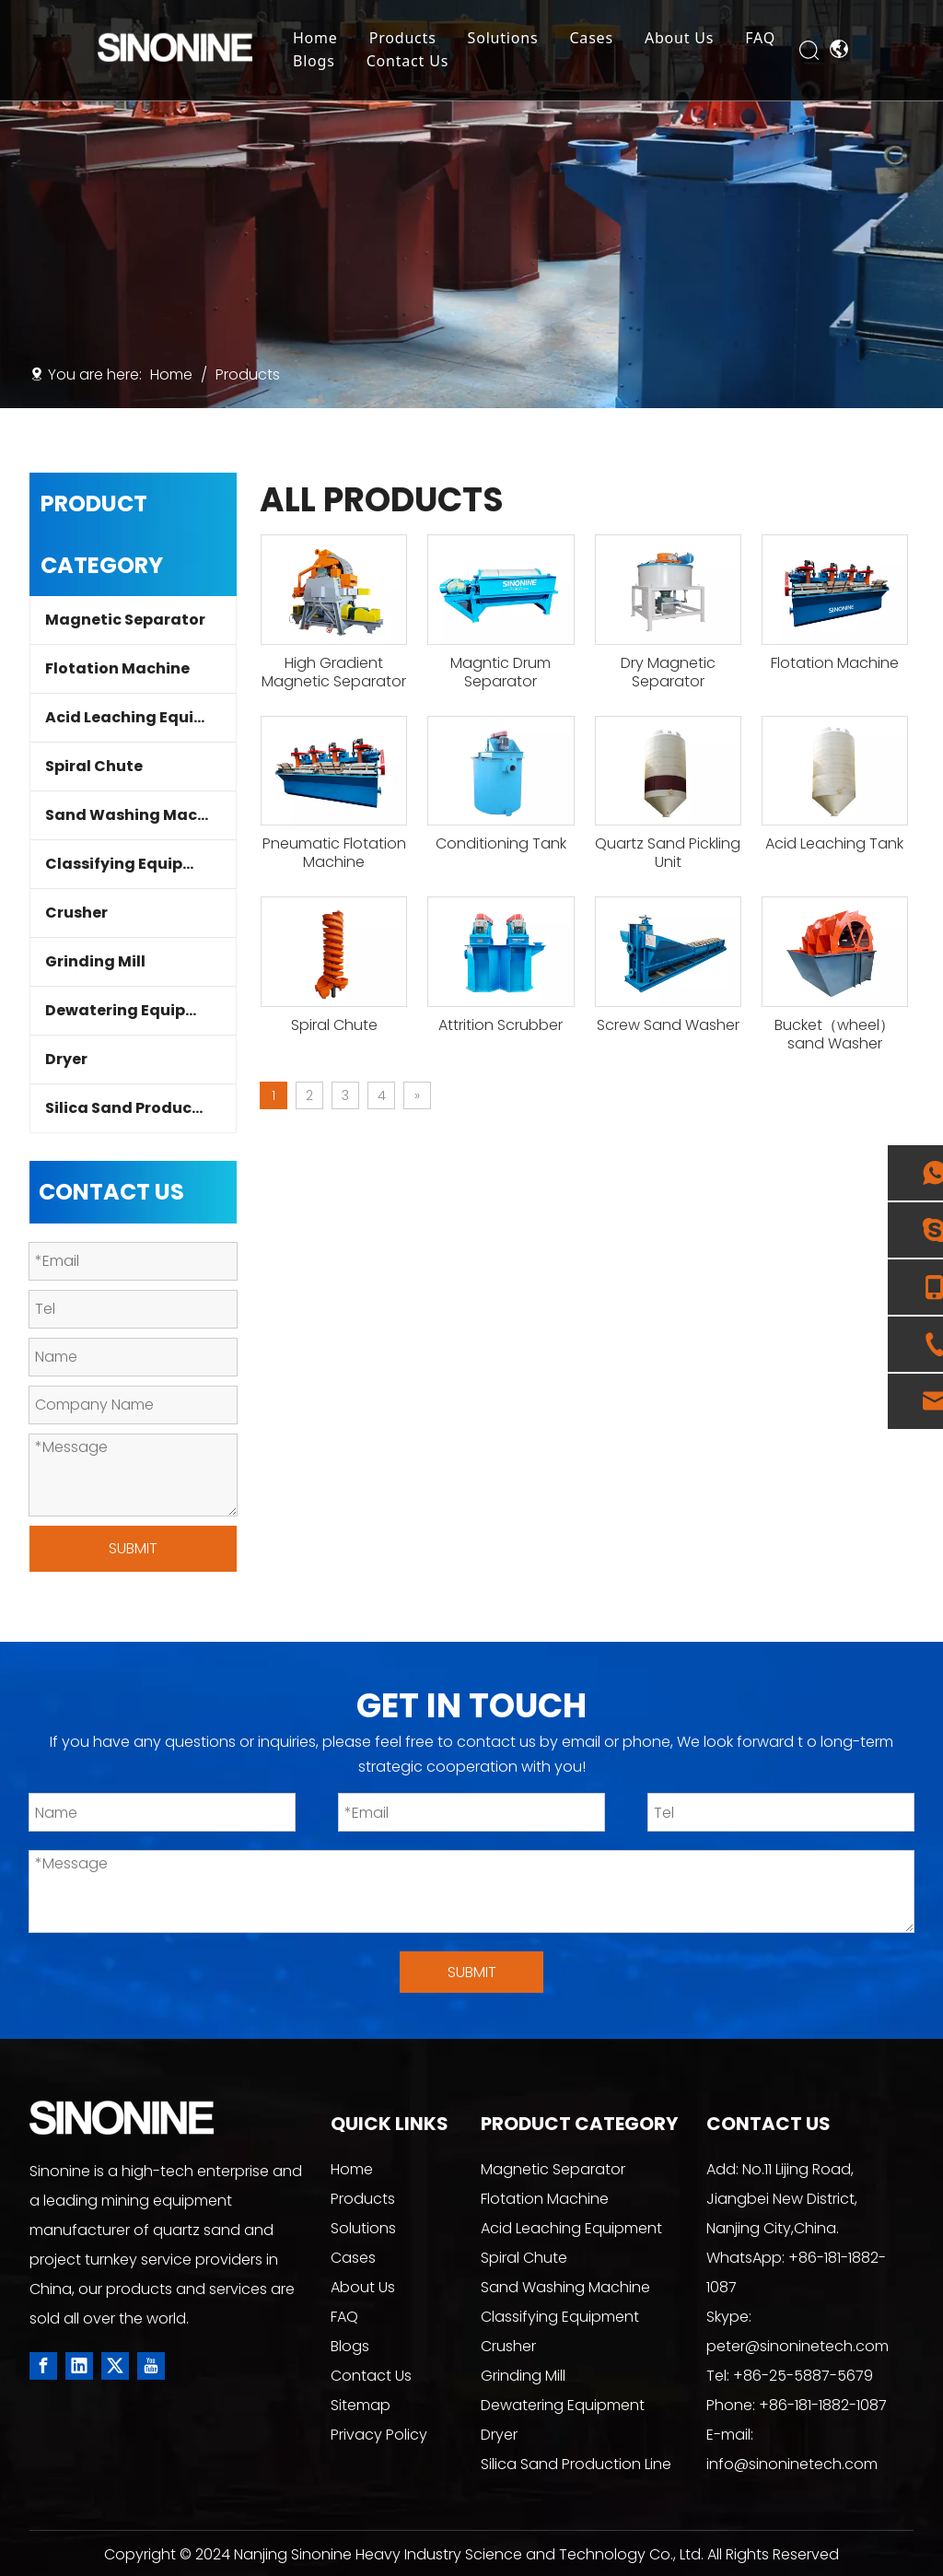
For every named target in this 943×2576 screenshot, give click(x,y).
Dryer (66, 1059)
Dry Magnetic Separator (668, 672)
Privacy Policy (379, 2434)
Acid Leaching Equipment (140, 717)
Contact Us (413, 62)
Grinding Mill (95, 961)
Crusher (76, 912)
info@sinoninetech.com (792, 2464)
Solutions (508, 39)
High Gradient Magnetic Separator (334, 672)
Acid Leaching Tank (834, 844)
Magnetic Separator (125, 619)
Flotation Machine (117, 668)
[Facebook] (43, 2366)
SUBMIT (133, 1548)
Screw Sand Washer (668, 1025)
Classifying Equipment (135, 863)
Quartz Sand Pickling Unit (667, 853)
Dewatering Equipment (136, 1010)
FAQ (766, 39)
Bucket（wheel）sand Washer (834, 1034)
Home (321, 39)
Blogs (320, 62)
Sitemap (360, 2405)
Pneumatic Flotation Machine (334, 853)
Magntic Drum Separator (500, 672)
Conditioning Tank (501, 844)
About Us (685, 39)
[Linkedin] (79, 2366)
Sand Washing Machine (138, 814)
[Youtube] (151, 2366)
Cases (597, 39)
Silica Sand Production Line (140, 1107)
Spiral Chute (94, 766)
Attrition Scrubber (500, 1025)
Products (408, 39)
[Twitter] (115, 2366)
